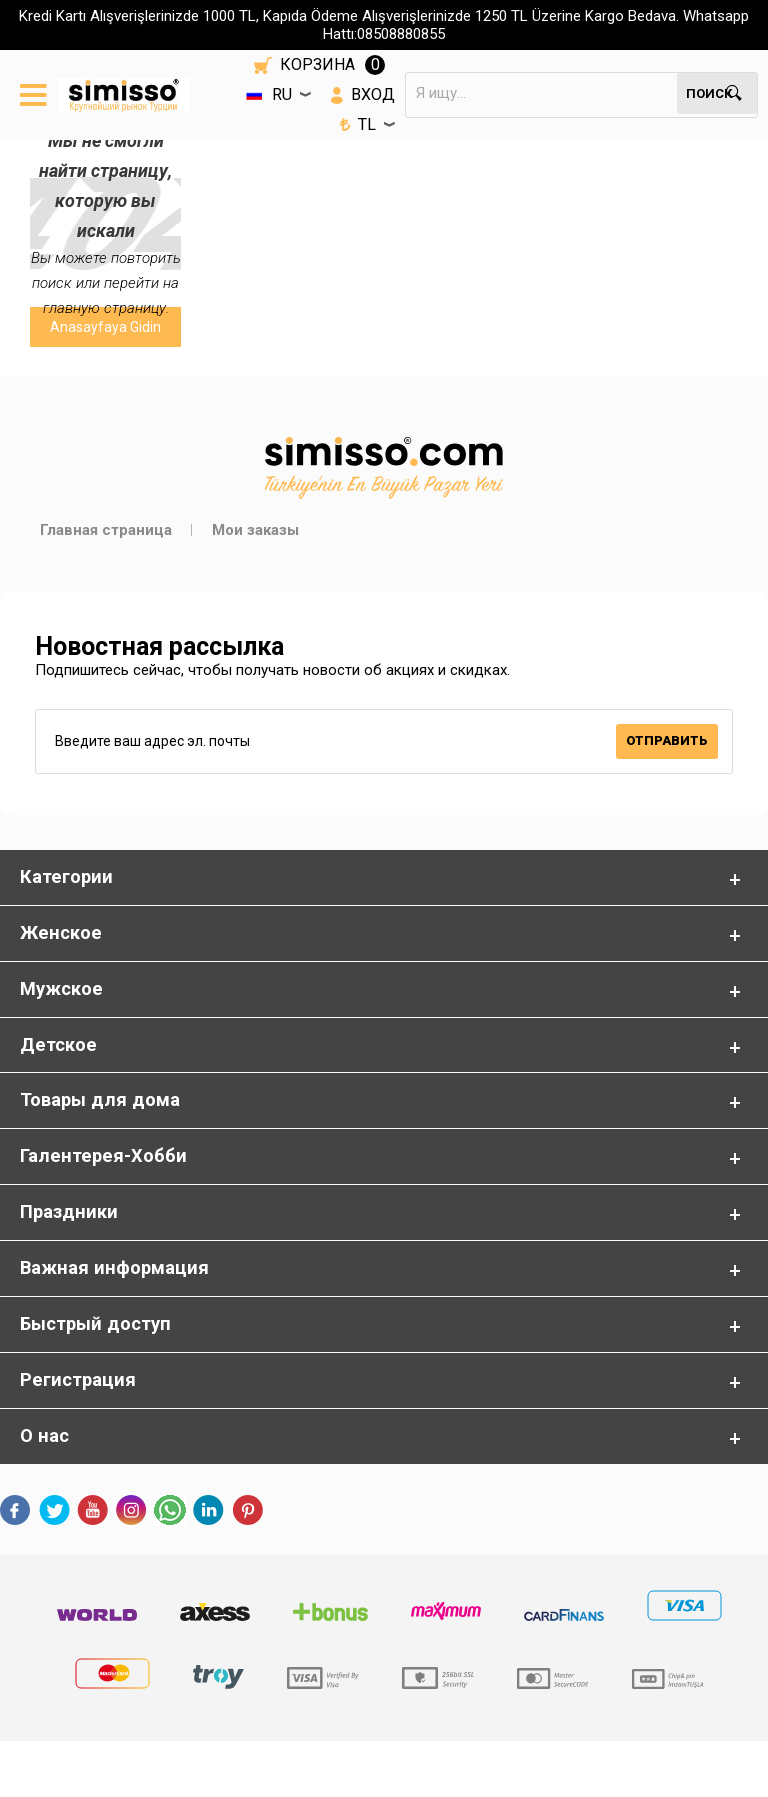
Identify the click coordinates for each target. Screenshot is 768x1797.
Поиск (709, 92)
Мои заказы (255, 530)
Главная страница (106, 530)
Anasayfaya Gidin (105, 327)
